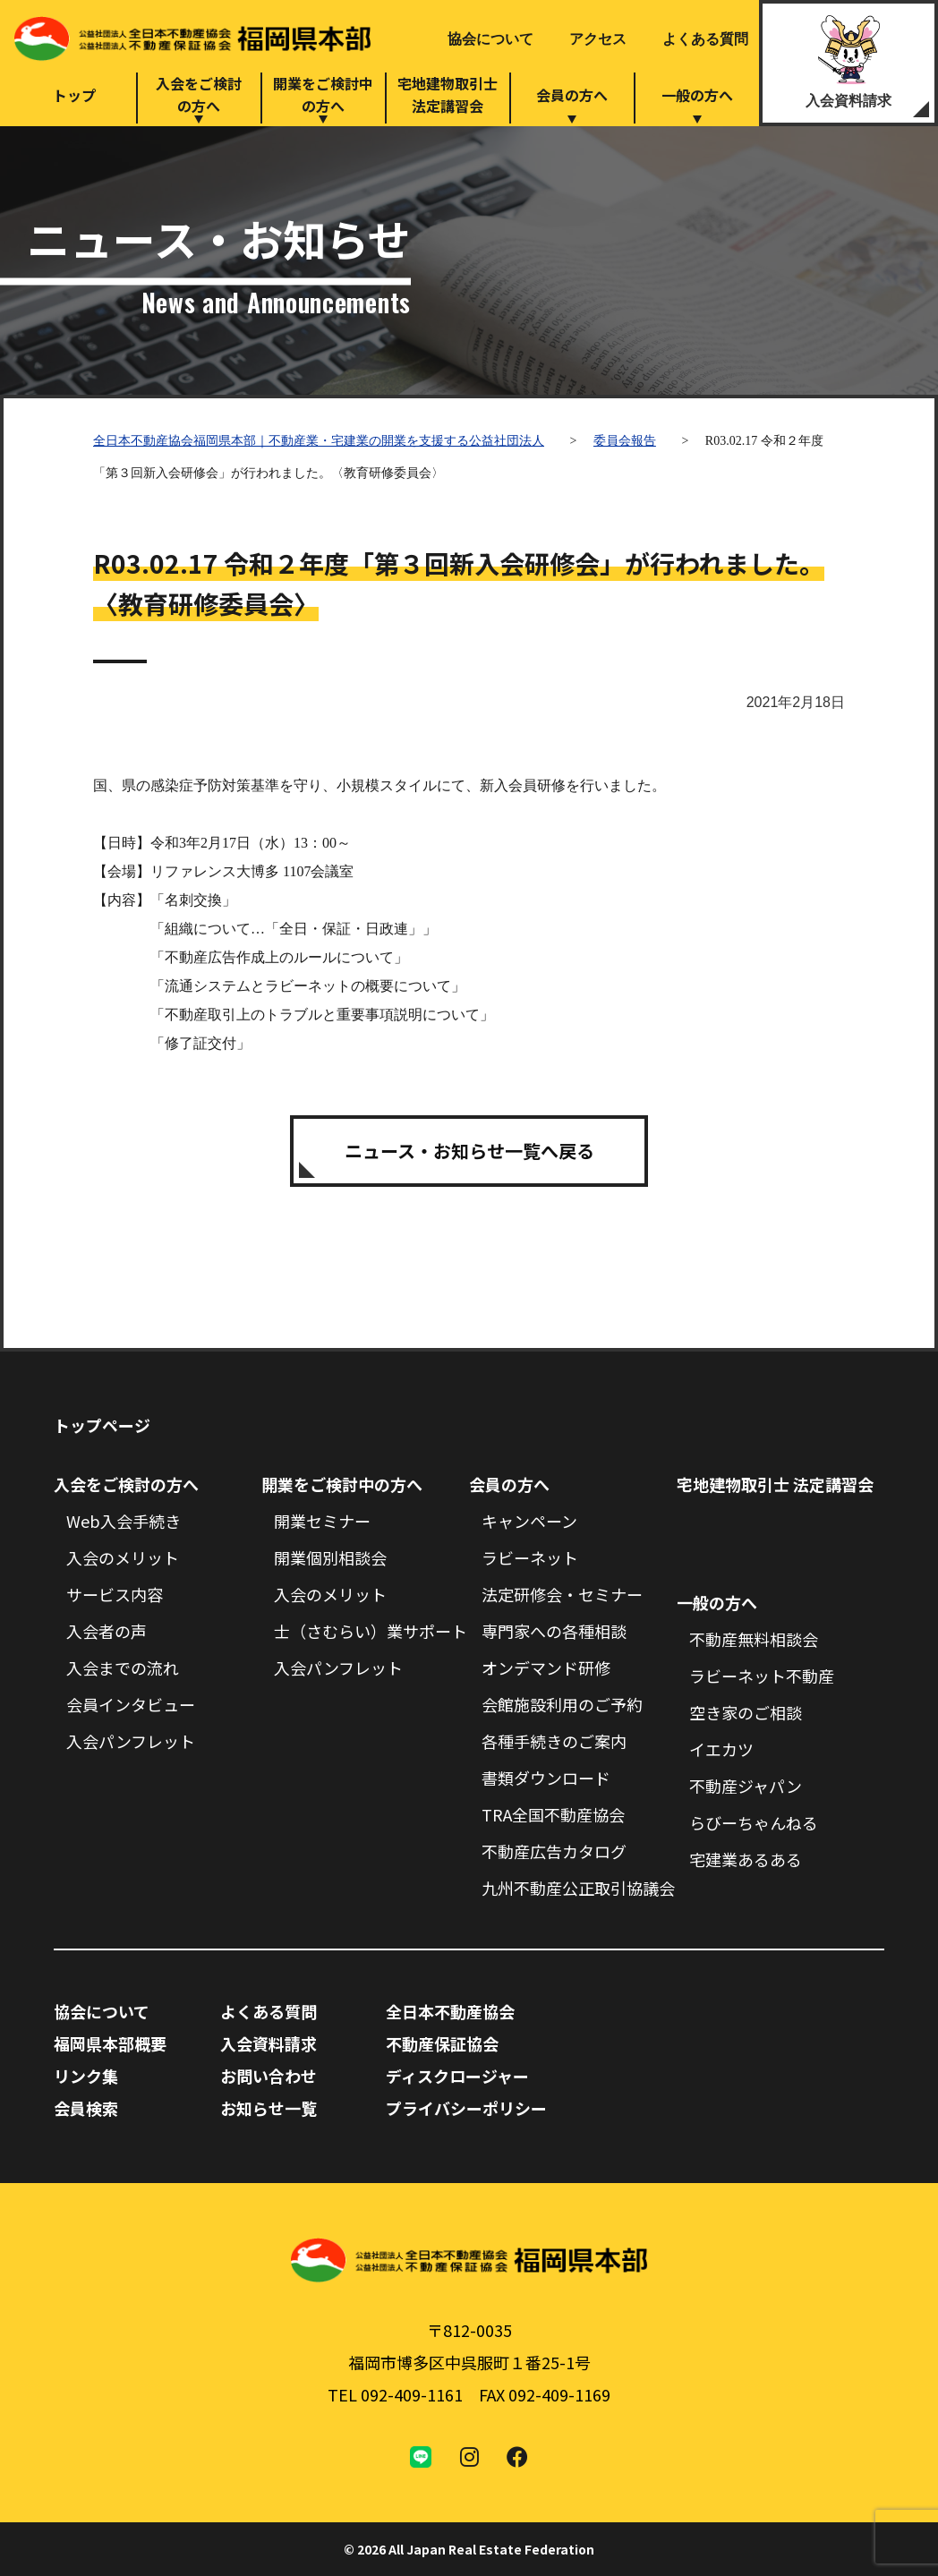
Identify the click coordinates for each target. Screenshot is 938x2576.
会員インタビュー (130, 1704)
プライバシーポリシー (466, 2108)
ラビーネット (530, 1557)
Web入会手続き (123, 1520)
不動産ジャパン (745, 1785)
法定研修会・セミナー (562, 1594)
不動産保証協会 (442, 2043)
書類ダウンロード (546, 1777)
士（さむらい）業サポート (370, 1630)
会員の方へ (572, 95)
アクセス (598, 39)
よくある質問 (705, 39)
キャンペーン (529, 1520)
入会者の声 (106, 1630)
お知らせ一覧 (268, 2108)
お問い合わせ (268, 2075)
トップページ (102, 1425)
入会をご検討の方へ (199, 94)
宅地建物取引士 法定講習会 (775, 1484)
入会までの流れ (122, 1667)
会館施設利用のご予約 (562, 1704)
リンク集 (86, 2075)
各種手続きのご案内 (554, 1741)
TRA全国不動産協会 (553, 1814)
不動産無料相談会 (753, 1639)
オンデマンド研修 (546, 1667)
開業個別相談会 (330, 1557)
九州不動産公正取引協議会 (578, 1887)
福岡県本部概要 (110, 2043)
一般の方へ (697, 95)
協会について (490, 39)
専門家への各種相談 (554, 1630)
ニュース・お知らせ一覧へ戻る (469, 1151)
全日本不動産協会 (450, 2011)
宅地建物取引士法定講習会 (447, 94)
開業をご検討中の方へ (323, 94)
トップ (74, 95)
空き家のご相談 (745, 1712)
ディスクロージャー (457, 2075)
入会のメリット (122, 1557)
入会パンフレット (130, 1741)
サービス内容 (114, 1594)
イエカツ (721, 1749)
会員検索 (86, 2108)
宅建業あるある (745, 1859)
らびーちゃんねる (753, 1822)
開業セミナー (322, 1520)
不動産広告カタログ (554, 1851)
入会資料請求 (848, 100)
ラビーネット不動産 (761, 1675)
